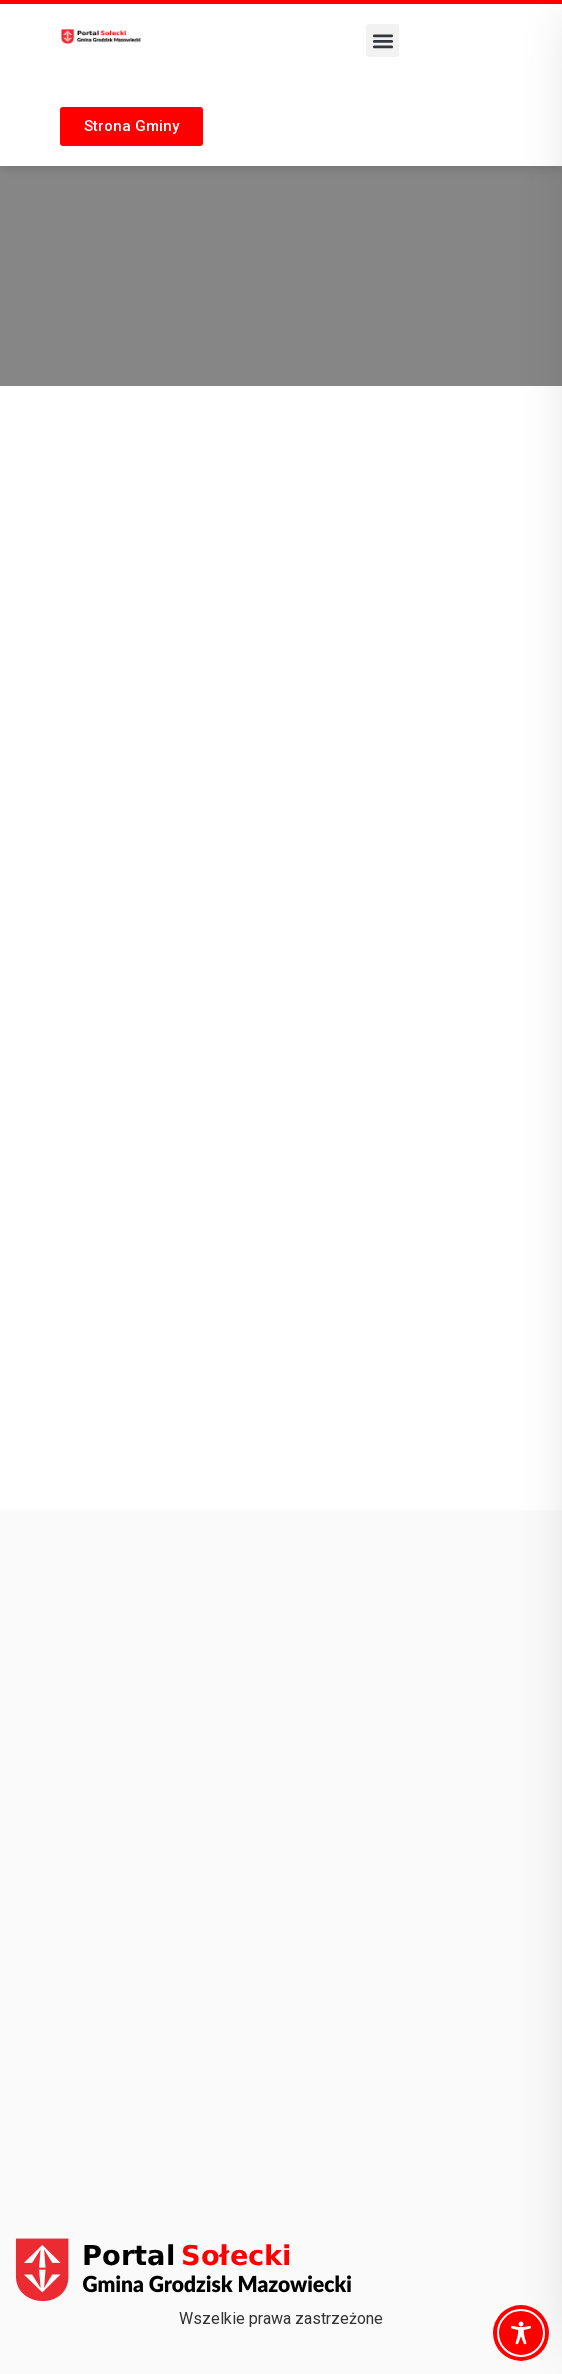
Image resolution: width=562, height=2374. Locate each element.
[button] (382, 40)
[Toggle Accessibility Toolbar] (521, 2333)
